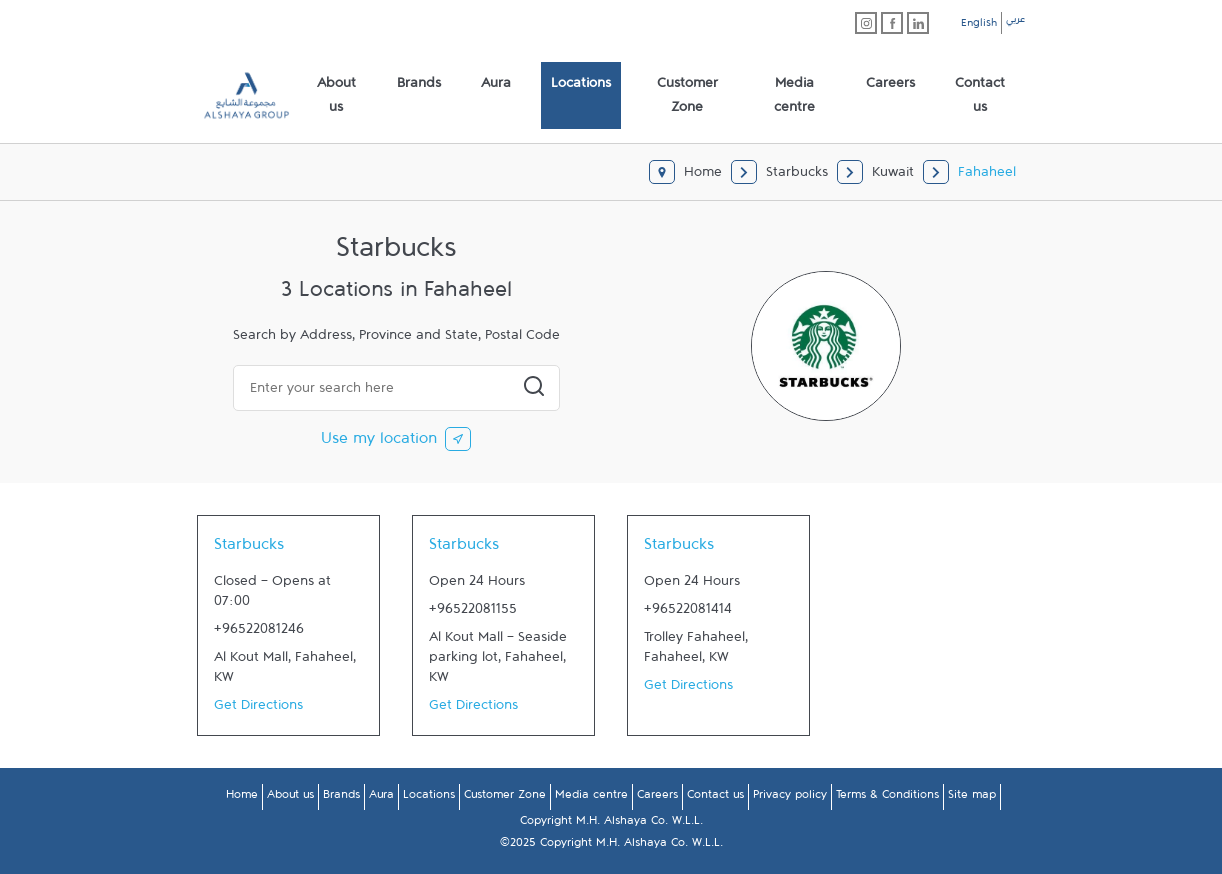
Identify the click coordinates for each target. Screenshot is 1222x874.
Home (242, 798)
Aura (381, 798)
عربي (1015, 22)
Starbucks (249, 549)
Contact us (715, 798)
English (979, 26)
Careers (657, 798)
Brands (341, 798)
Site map (972, 798)
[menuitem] (336, 96)
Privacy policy (790, 798)
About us (290, 798)
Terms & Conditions (887, 798)
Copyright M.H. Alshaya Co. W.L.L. (611, 824)
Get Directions (258, 709)
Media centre (591, 798)
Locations (429, 798)
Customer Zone (505, 798)
